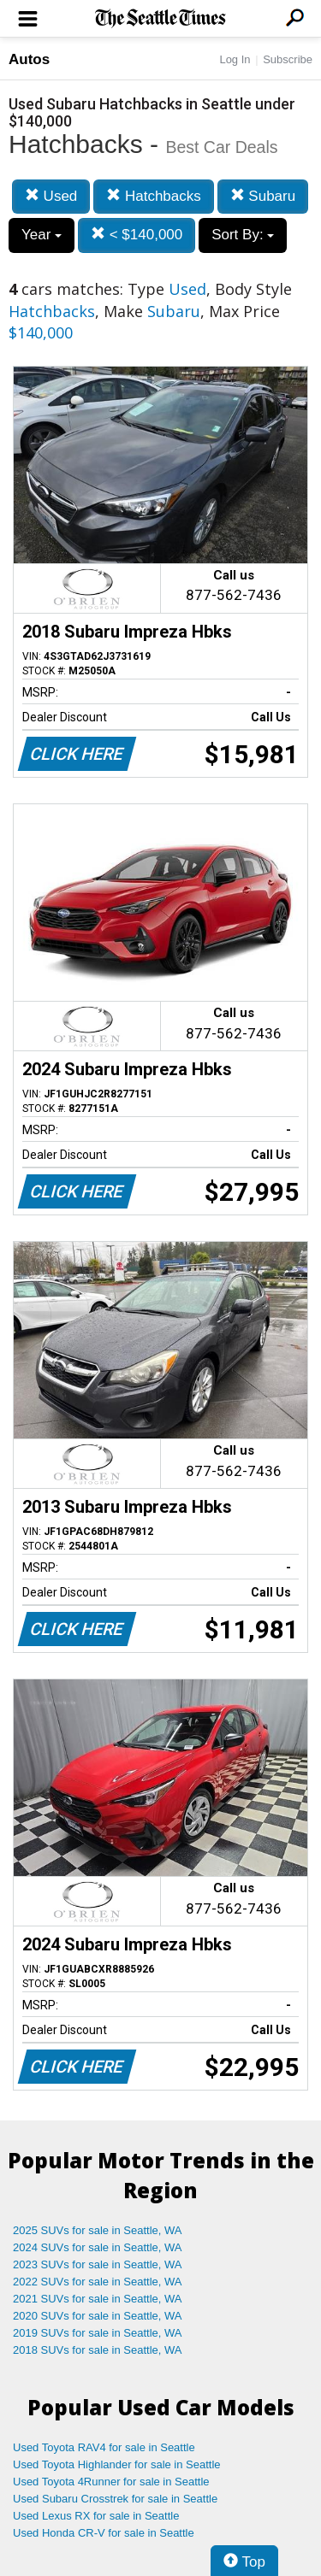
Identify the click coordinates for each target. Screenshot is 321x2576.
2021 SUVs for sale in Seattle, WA (97, 2298)
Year (41, 234)
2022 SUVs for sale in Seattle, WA (97, 2281)
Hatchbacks (153, 196)
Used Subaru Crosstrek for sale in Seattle (115, 2498)
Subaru (263, 196)
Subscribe (287, 59)
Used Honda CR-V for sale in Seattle (103, 2532)
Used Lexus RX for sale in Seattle (96, 2515)
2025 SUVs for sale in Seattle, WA (97, 2230)
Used (51, 196)
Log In (234, 59)
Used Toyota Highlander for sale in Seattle (117, 2464)
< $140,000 (136, 234)
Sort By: (242, 234)
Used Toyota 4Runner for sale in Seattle (111, 2481)
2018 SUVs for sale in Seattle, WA (97, 2350)
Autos (29, 59)
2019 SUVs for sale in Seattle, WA (97, 2332)
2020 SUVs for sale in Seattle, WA (97, 2315)
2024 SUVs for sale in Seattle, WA (97, 2247)
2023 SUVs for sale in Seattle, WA (97, 2264)
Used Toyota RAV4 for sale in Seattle (104, 2447)
